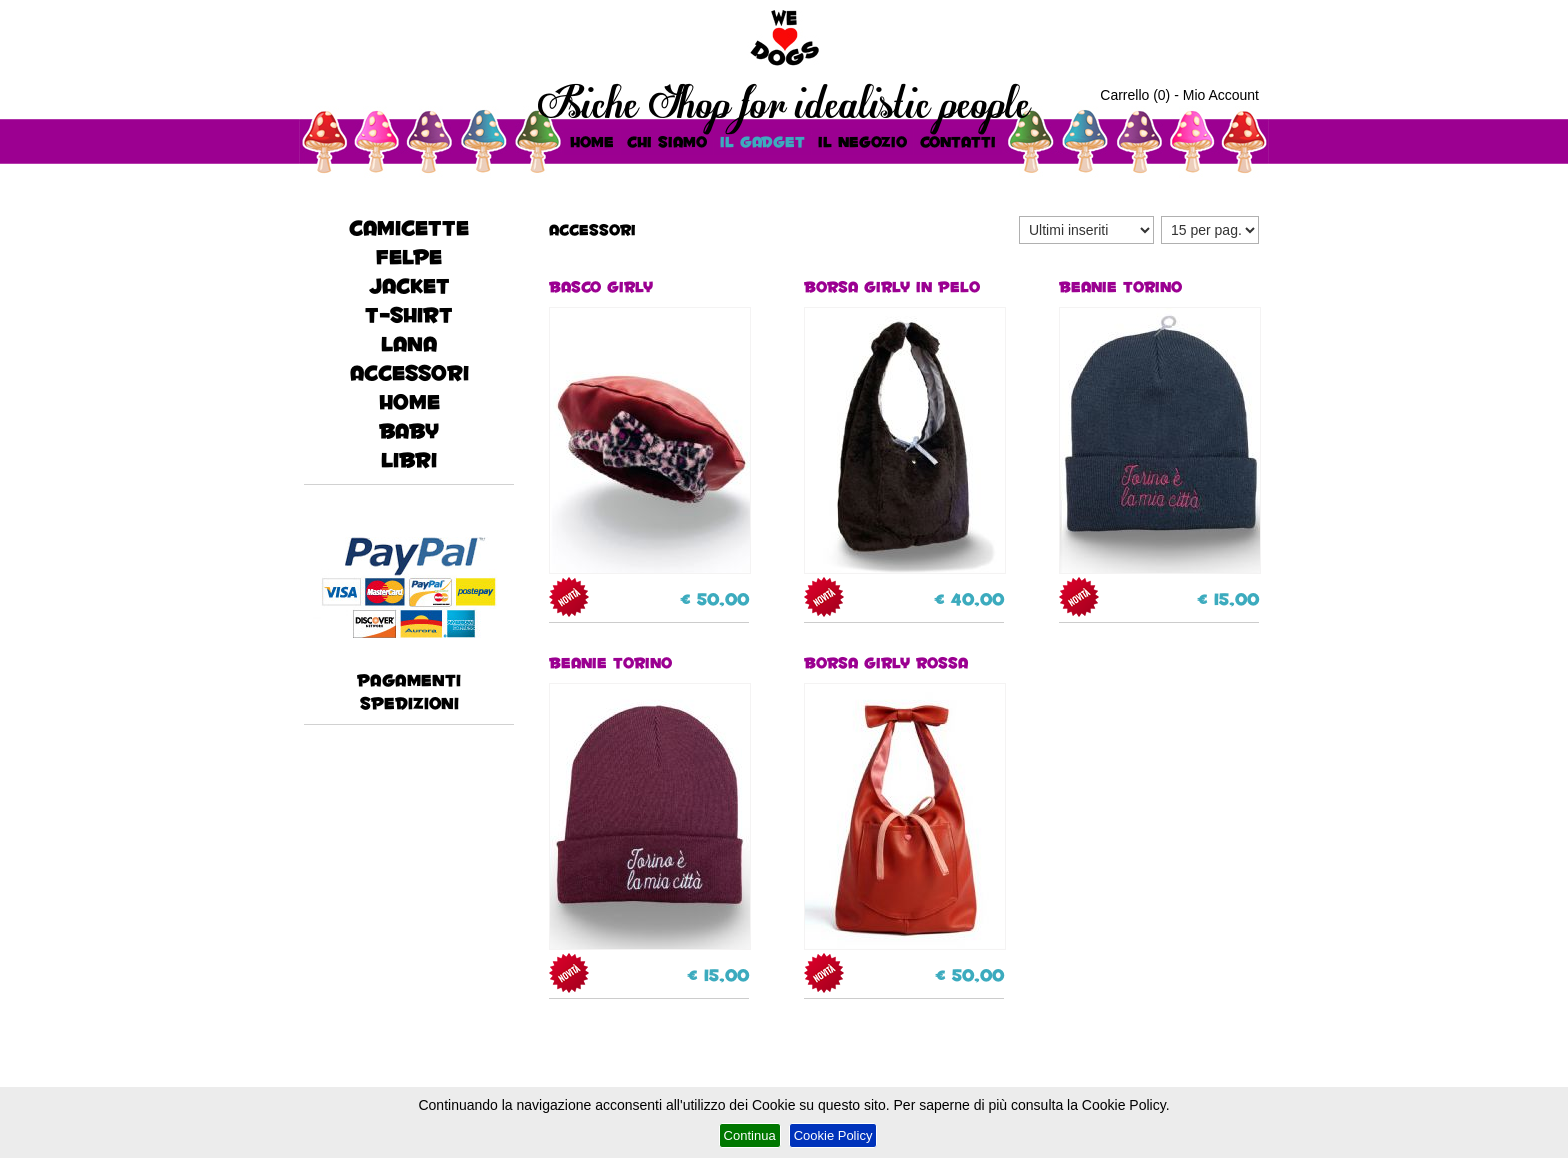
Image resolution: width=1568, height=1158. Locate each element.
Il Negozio (862, 141)
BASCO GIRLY (649, 424)
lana (409, 343)
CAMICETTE (409, 227)
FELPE (409, 256)
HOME (592, 141)
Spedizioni (409, 702)
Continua (750, 1135)
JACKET (409, 285)
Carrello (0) (1135, 95)
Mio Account (1221, 95)
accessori (409, 372)
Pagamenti (409, 679)
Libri (409, 459)
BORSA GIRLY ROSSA (904, 800)
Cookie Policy (833, 1135)
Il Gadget (762, 141)
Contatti (958, 141)
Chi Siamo (667, 141)
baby (409, 430)
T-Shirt (409, 314)
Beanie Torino (1159, 424)
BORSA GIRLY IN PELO (904, 424)
